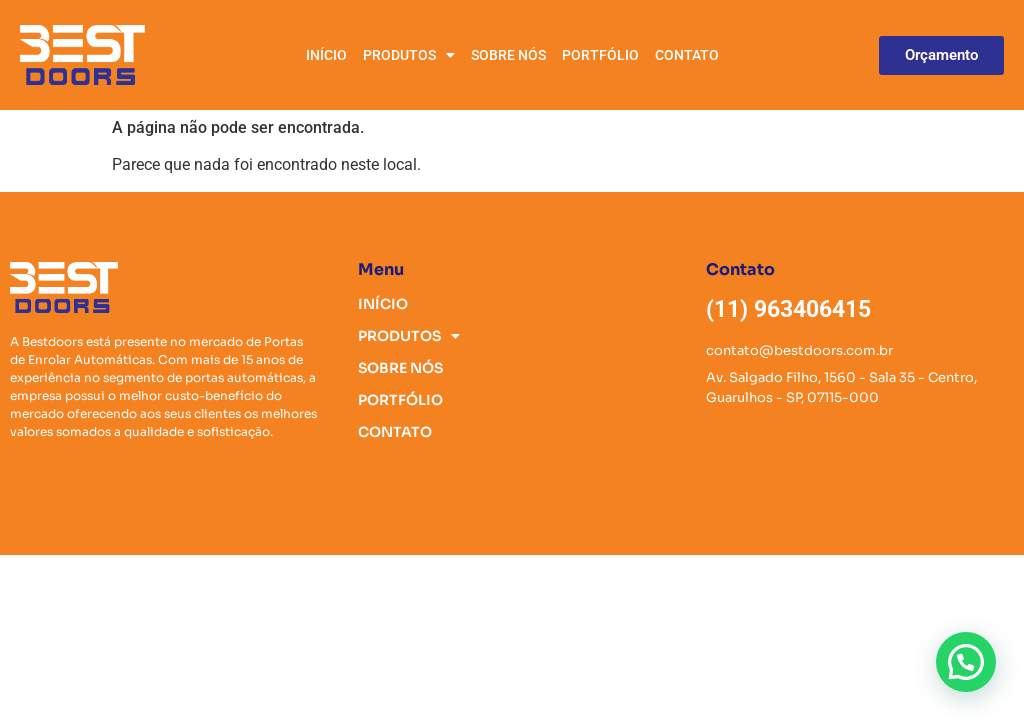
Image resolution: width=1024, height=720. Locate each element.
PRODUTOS (409, 55)
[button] (966, 662)
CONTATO (687, 55)
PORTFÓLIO (600, 55)
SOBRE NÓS (508, 55)
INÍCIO (326, 55)
